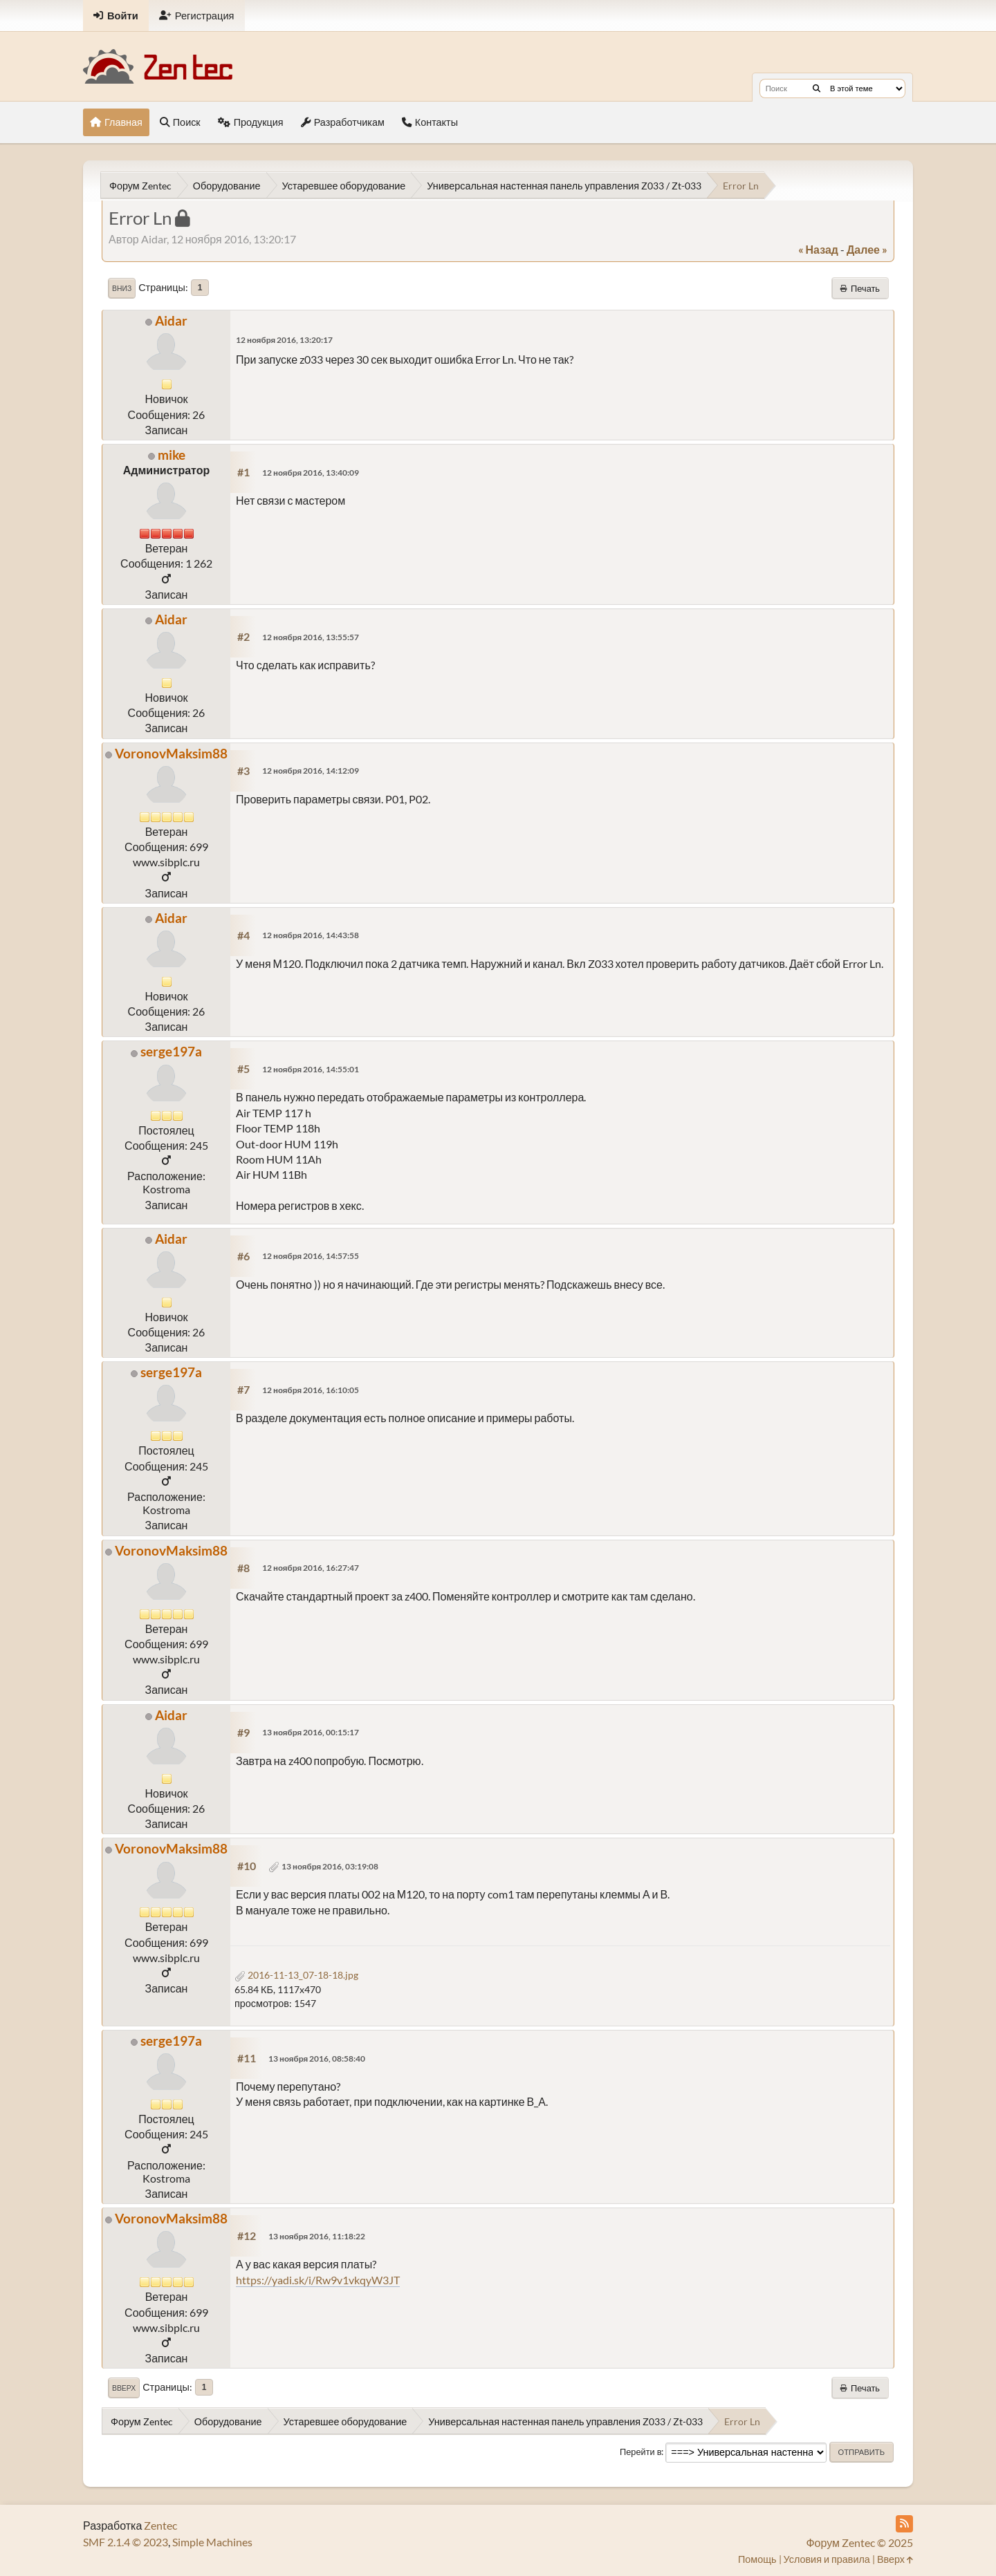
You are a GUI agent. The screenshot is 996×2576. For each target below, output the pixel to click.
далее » (867, 249)
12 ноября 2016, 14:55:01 (310, 1069)
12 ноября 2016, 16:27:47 (310, 1567)
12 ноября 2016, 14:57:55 (310, 1255)
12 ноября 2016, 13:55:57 (310, 637)
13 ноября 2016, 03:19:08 (330, 1866)
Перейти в (641, 2451)
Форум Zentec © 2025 (859, 2542)
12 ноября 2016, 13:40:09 (310, 472)
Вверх (124, 2388)
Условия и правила (827, 2559)
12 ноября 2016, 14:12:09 (310, 770)
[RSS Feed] (904, 2523)
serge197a (171, 1051)
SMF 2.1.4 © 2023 (125, 2541)
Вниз (121, 288)
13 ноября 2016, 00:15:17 (310, 1732)
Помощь (757, 2559)
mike (171, 455)
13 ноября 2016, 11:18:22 (316, 2236)
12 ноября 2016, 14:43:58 (310, 935)
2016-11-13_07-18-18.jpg (296, 1975)
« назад (818, 249)
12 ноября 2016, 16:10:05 (310, 1389)
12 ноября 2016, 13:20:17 (284, 339)
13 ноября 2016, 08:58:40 (316, 2058)
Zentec (160, 2525)
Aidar (171, 320)
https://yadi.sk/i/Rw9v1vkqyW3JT (318, 2279)
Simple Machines (212, 2541)
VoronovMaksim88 (171, 753)
